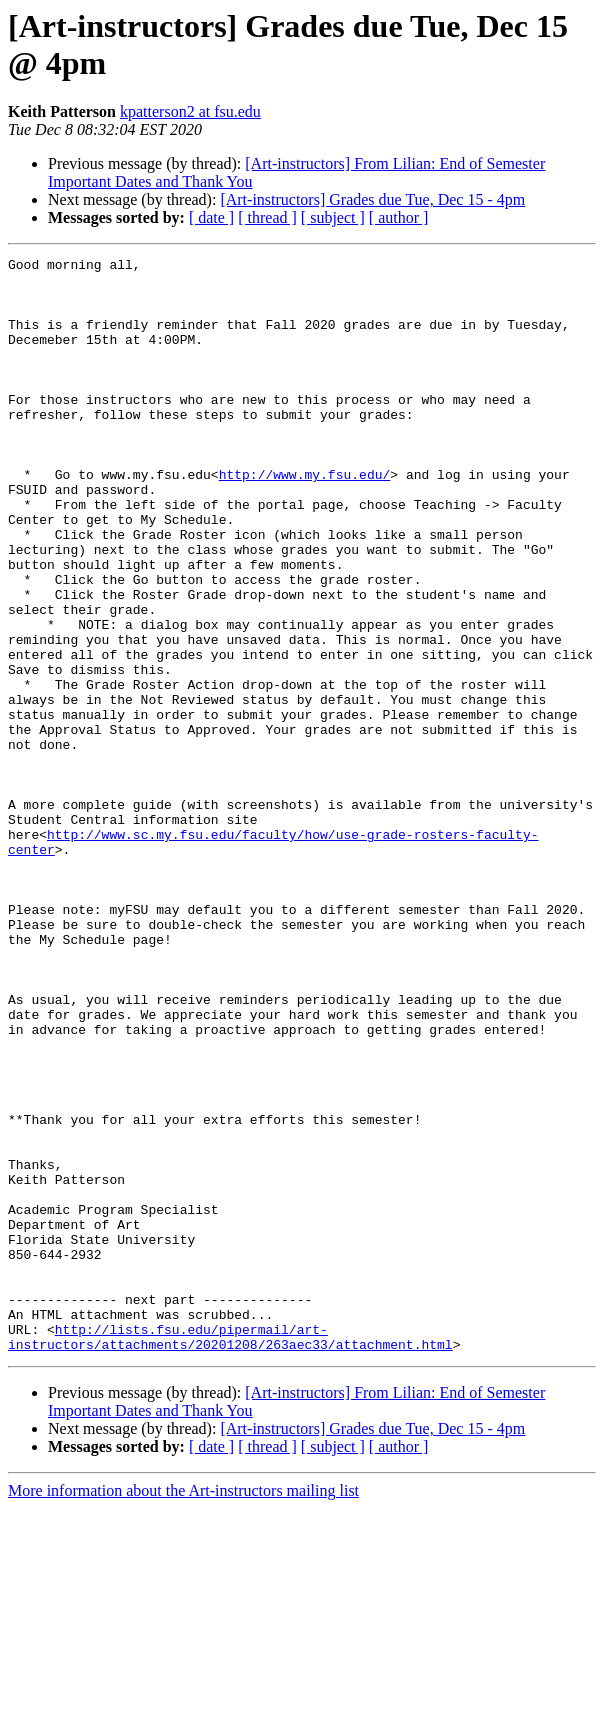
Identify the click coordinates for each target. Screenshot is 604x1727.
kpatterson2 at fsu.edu (190, 111)
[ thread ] (267, 217)
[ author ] (399, 217)
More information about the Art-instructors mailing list (183, 1709)
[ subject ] (333, 217)
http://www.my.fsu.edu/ (305, 519)
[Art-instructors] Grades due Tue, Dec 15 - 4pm (372, 199)
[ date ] (211, 217)
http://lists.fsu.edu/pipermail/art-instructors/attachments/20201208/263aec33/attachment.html (230, 1554)
